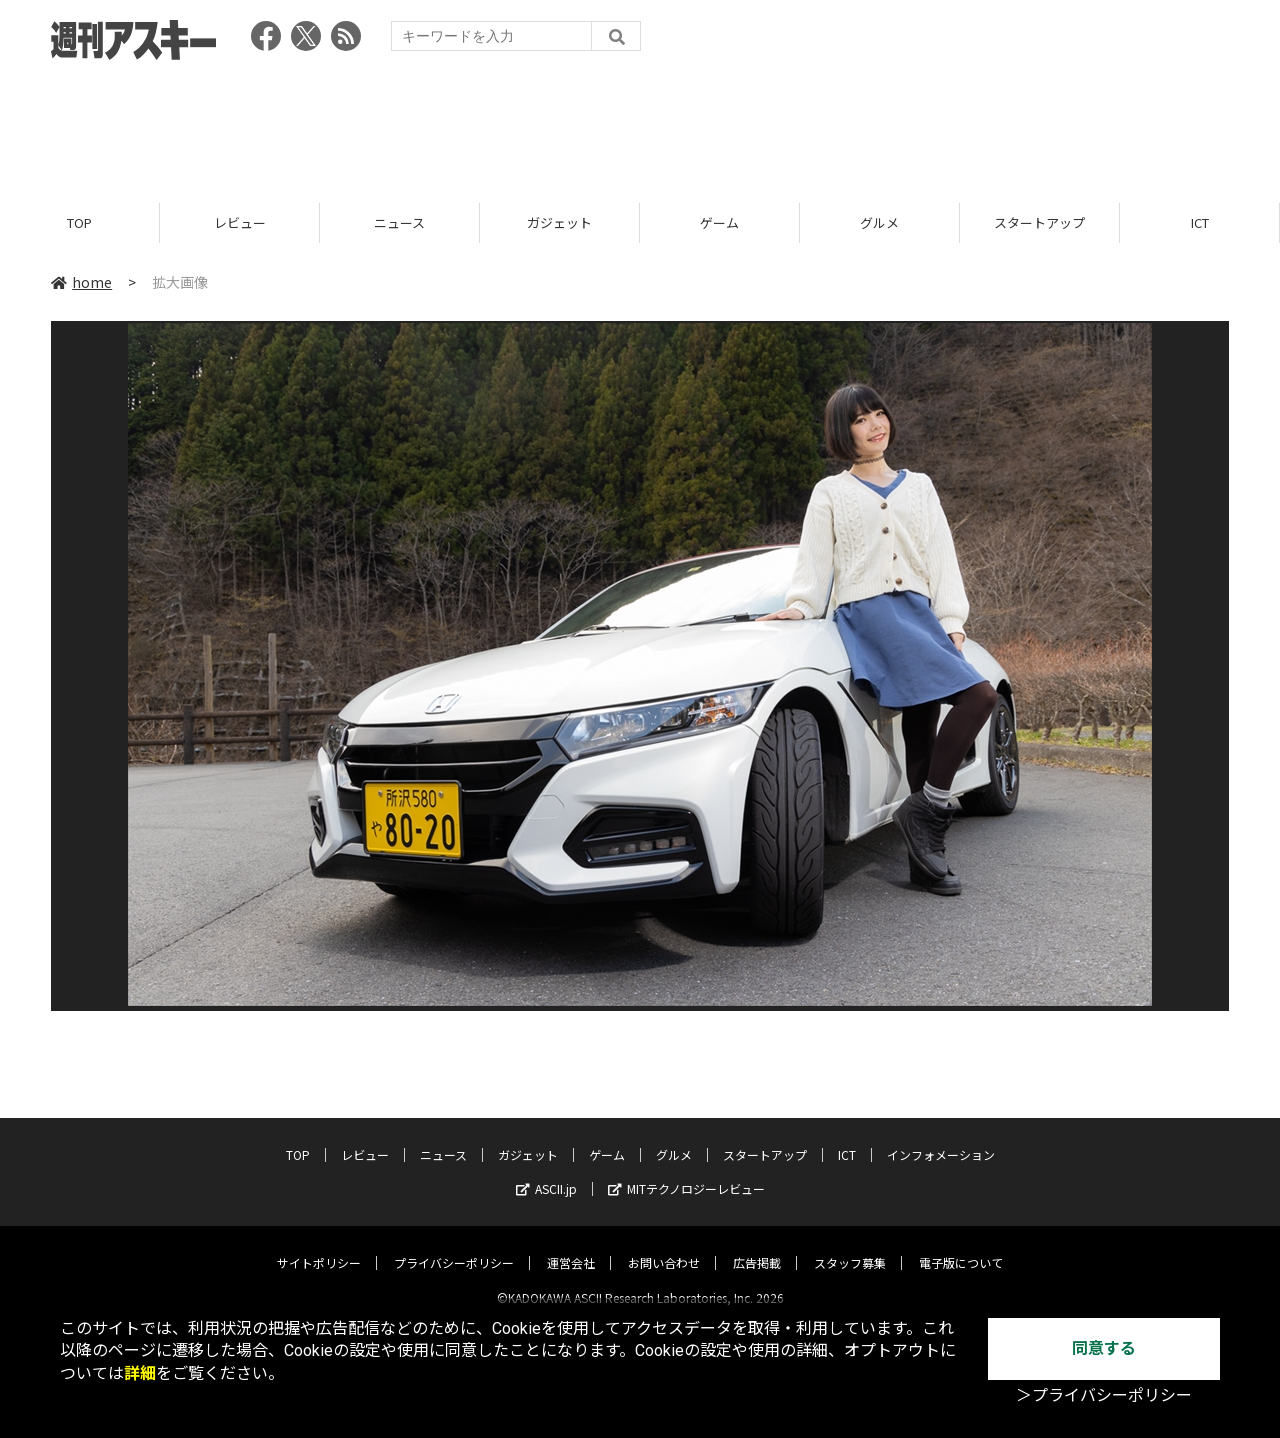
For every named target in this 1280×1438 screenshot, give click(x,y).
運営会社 (571, 1245)
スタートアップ (1039, 222)
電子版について (961, 1245)
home (81, 282)
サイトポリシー (319, 1245)
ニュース (399, 222)
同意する (1104, 1348)
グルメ (879, 222)
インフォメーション (941, 1137)
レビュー (240, 222)
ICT (1200, 222)
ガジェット (559, 222)
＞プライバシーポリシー (1104, 1395)
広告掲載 (757, 1245)
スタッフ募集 (850, 1245)
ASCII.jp (546, 1171)
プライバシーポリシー (454, 1245)
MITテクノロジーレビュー (686, 1171)
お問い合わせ (664, 1245)
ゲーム (719, 222)
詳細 (140, 1373)
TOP (79, 222)
